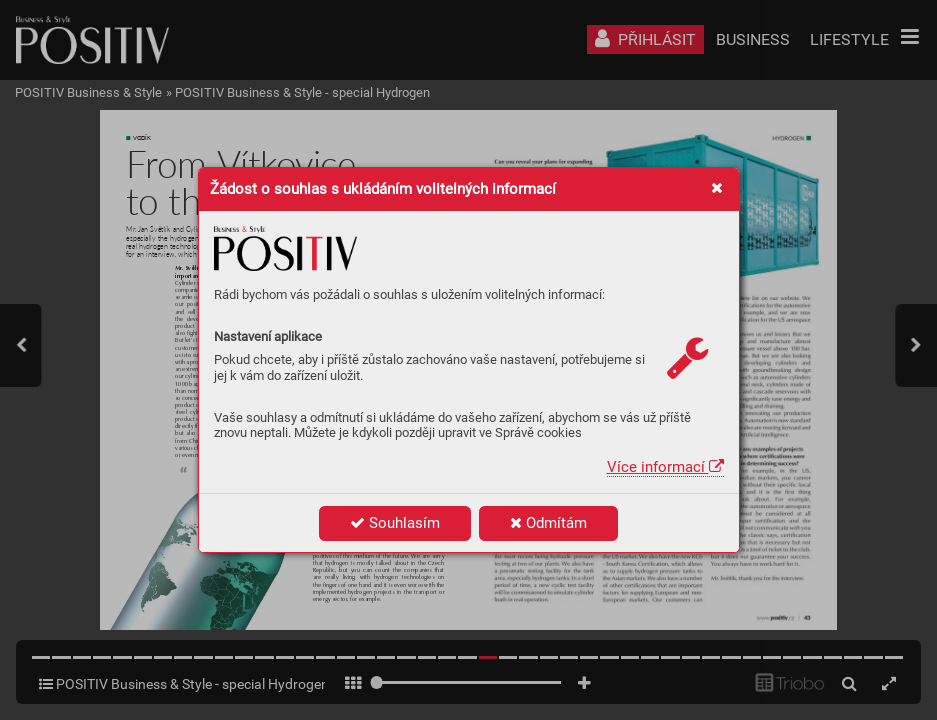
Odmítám (548, 523)
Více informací (665, 467)
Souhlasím (395, 523)
